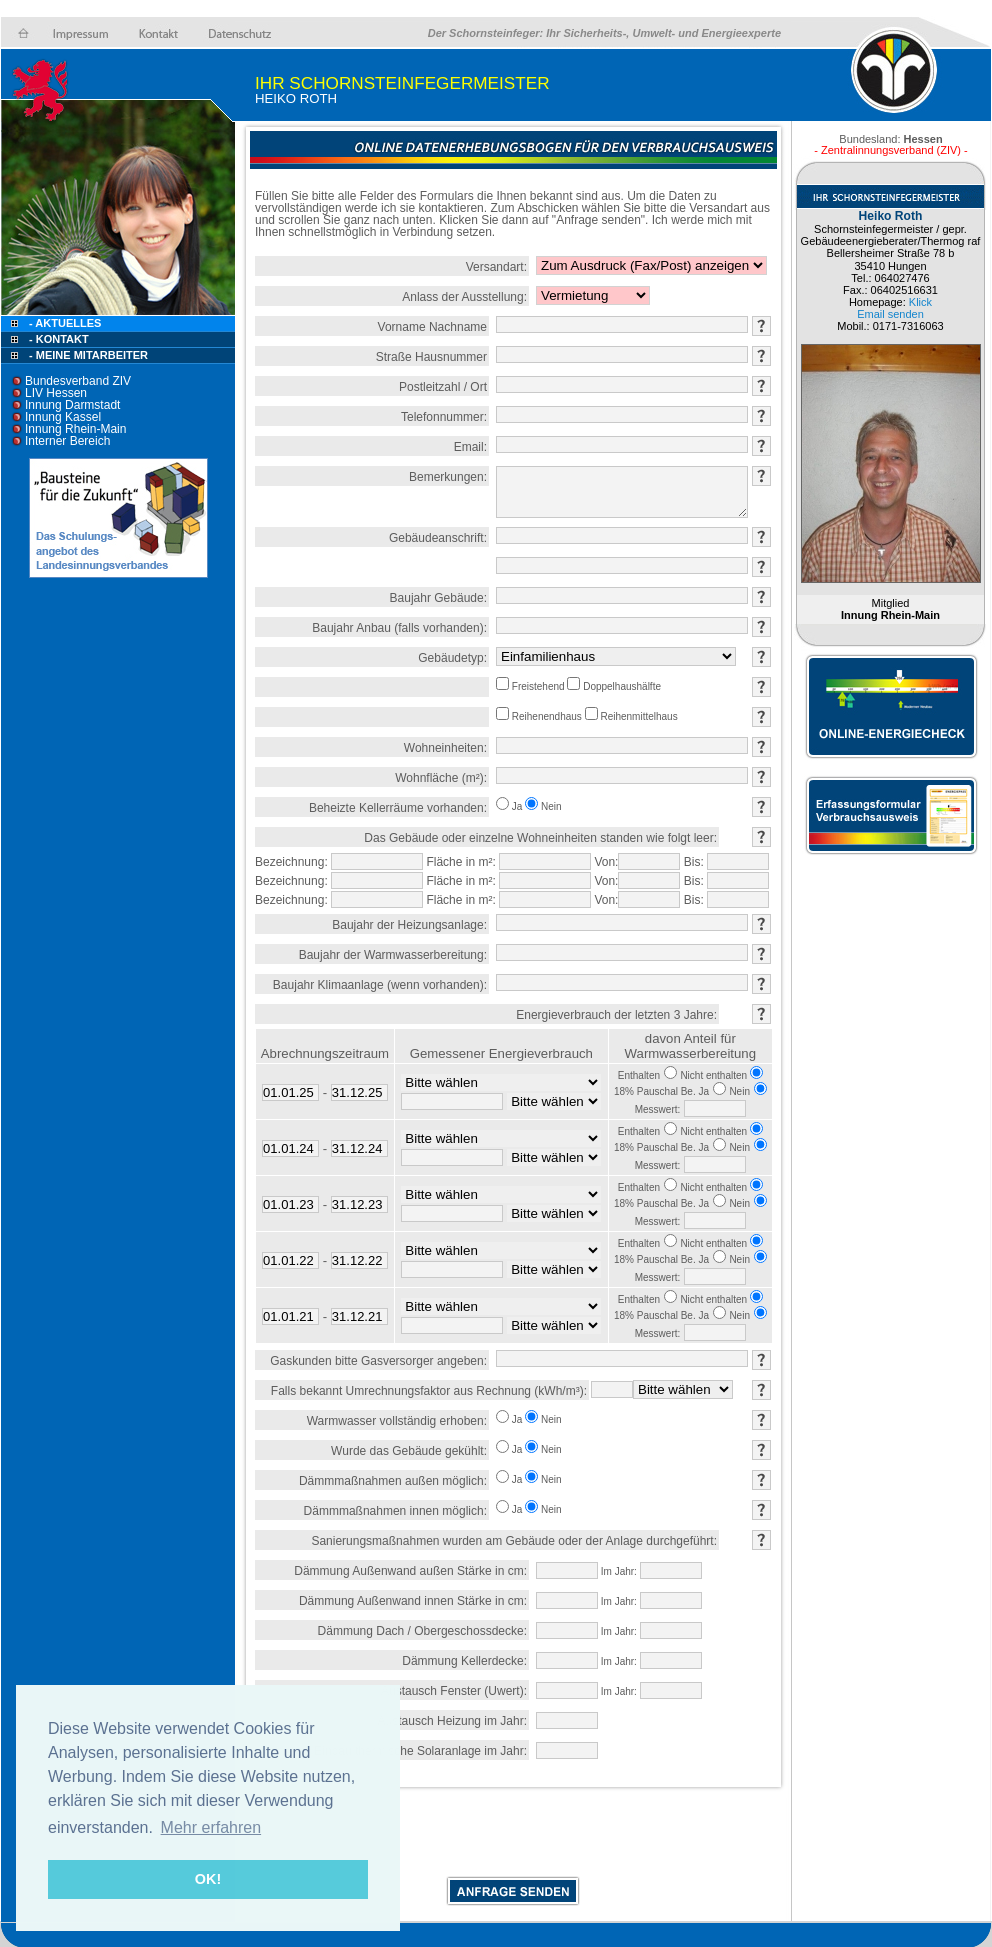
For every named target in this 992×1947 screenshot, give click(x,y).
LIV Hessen (56, 393)
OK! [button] (208, 1879)
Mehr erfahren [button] (211, 1827)
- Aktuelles (63, 323)
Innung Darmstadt (72, 405)
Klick (920, 302)
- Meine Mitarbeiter (88, 355)
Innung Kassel (63, 417)
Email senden (890, 314)
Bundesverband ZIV (78, 381)
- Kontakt (57, 339)
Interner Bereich (67, 441)
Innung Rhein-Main (75, 429)
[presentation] (513, 1837)
